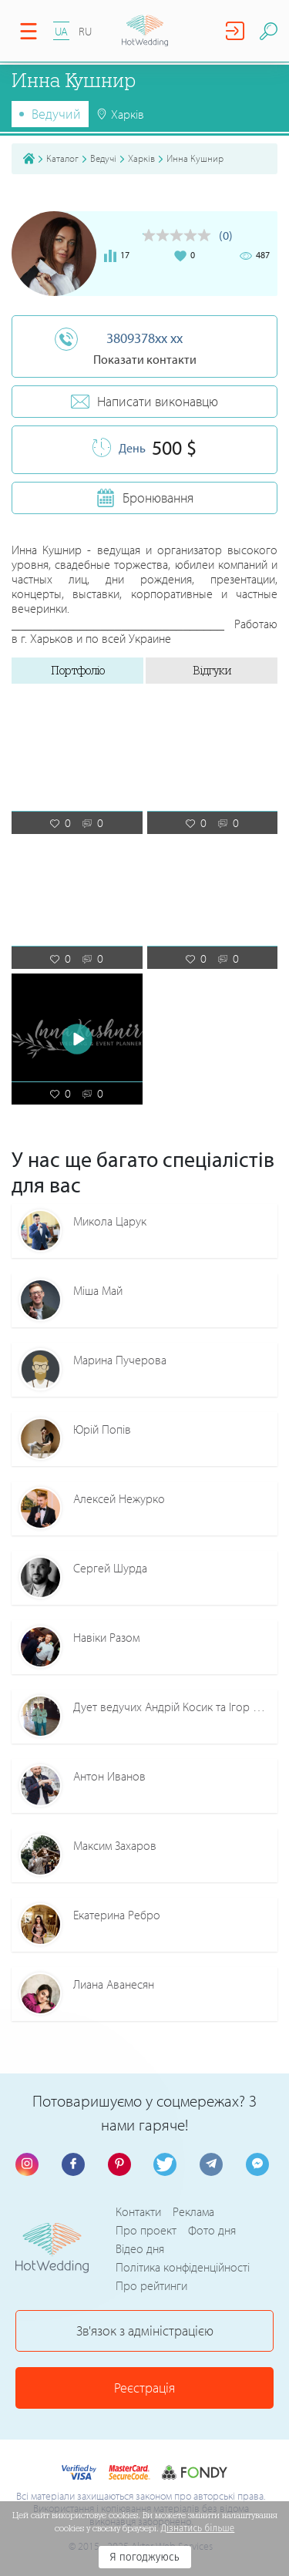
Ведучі (103, 158)
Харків (141, 158)
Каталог (62, 158)
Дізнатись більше (198, 2528)
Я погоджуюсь (144, 2557)
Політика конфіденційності (183, 2267)
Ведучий (56, 114)
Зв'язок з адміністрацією (144, 2330)
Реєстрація (144, 2387)
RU (85, 31)
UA (61, 31)
